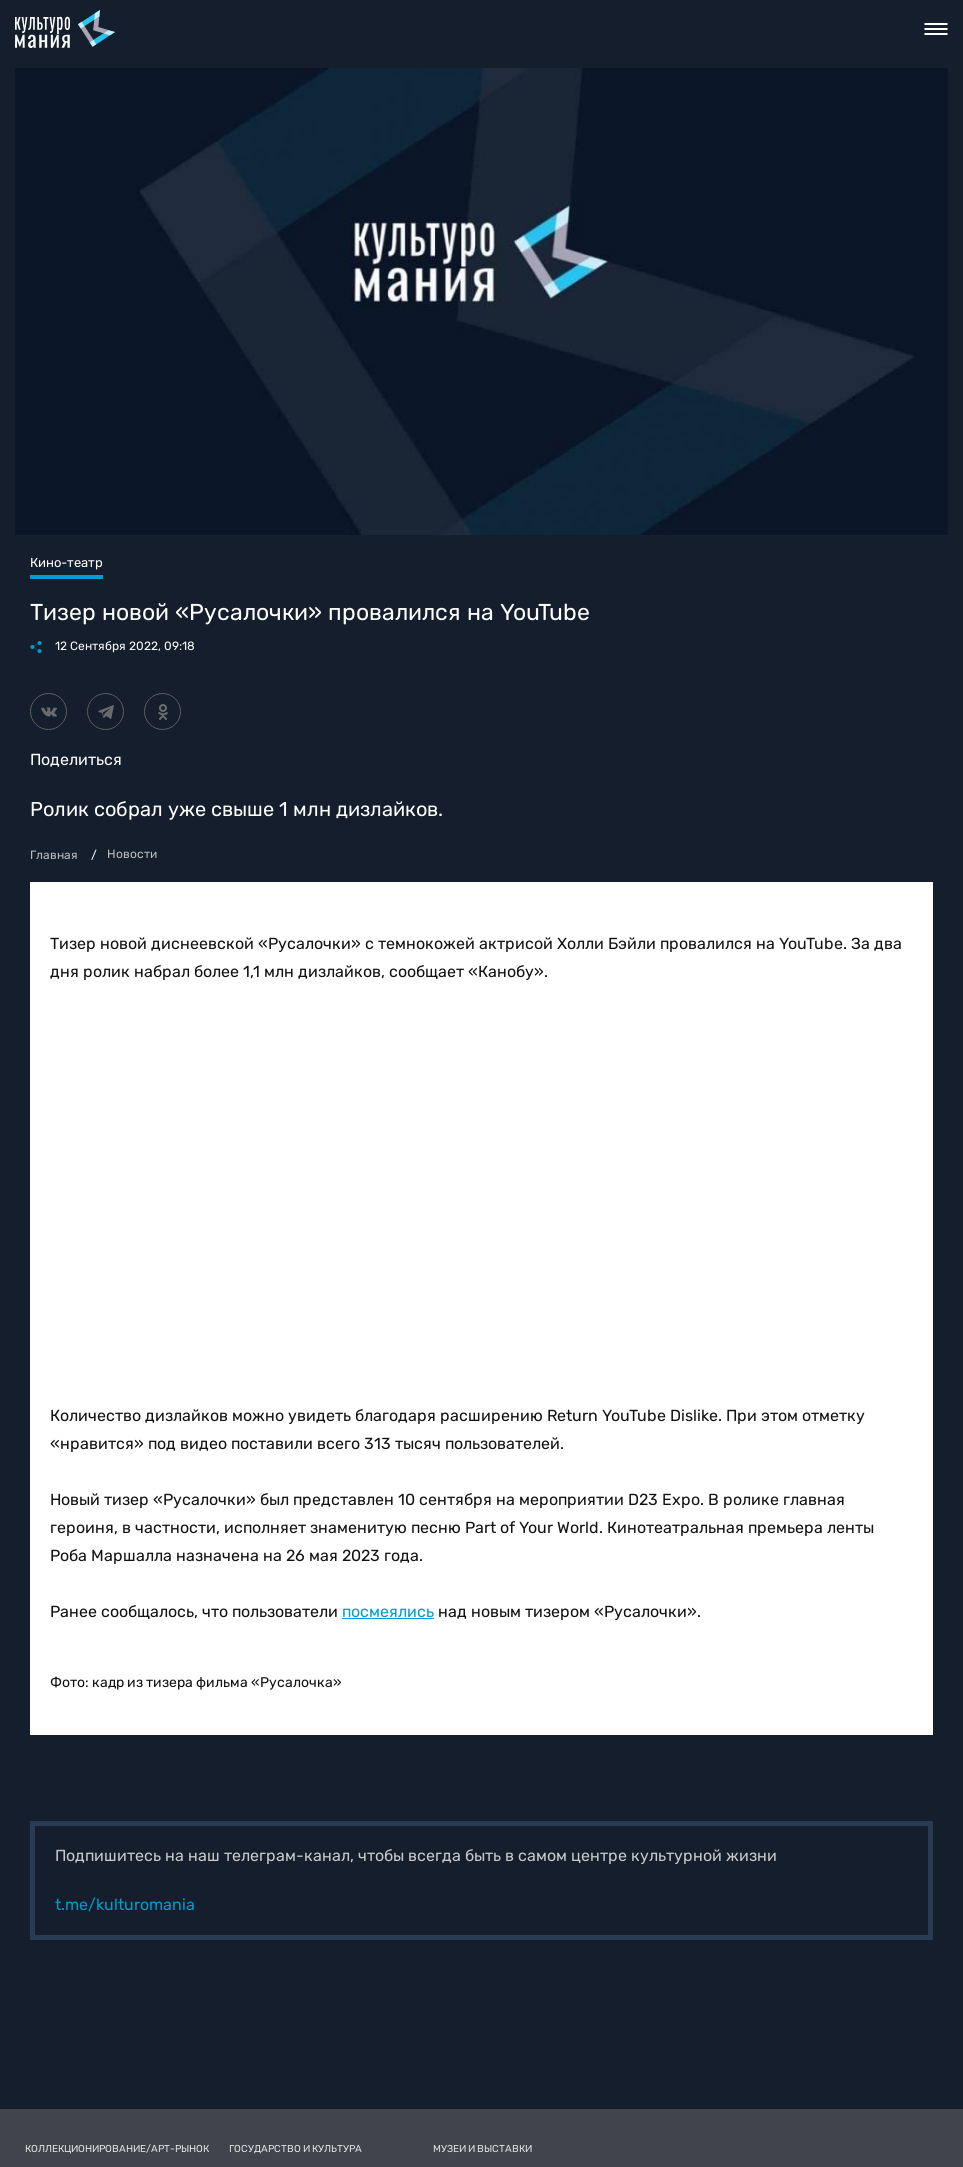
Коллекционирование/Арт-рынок (117, 2149)
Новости (132, 854)
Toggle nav (936, 29)
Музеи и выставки (482, 2149)
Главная (54, 855)
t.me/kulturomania (125, 1904)
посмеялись (388, 1611)
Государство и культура (295, 2149)
